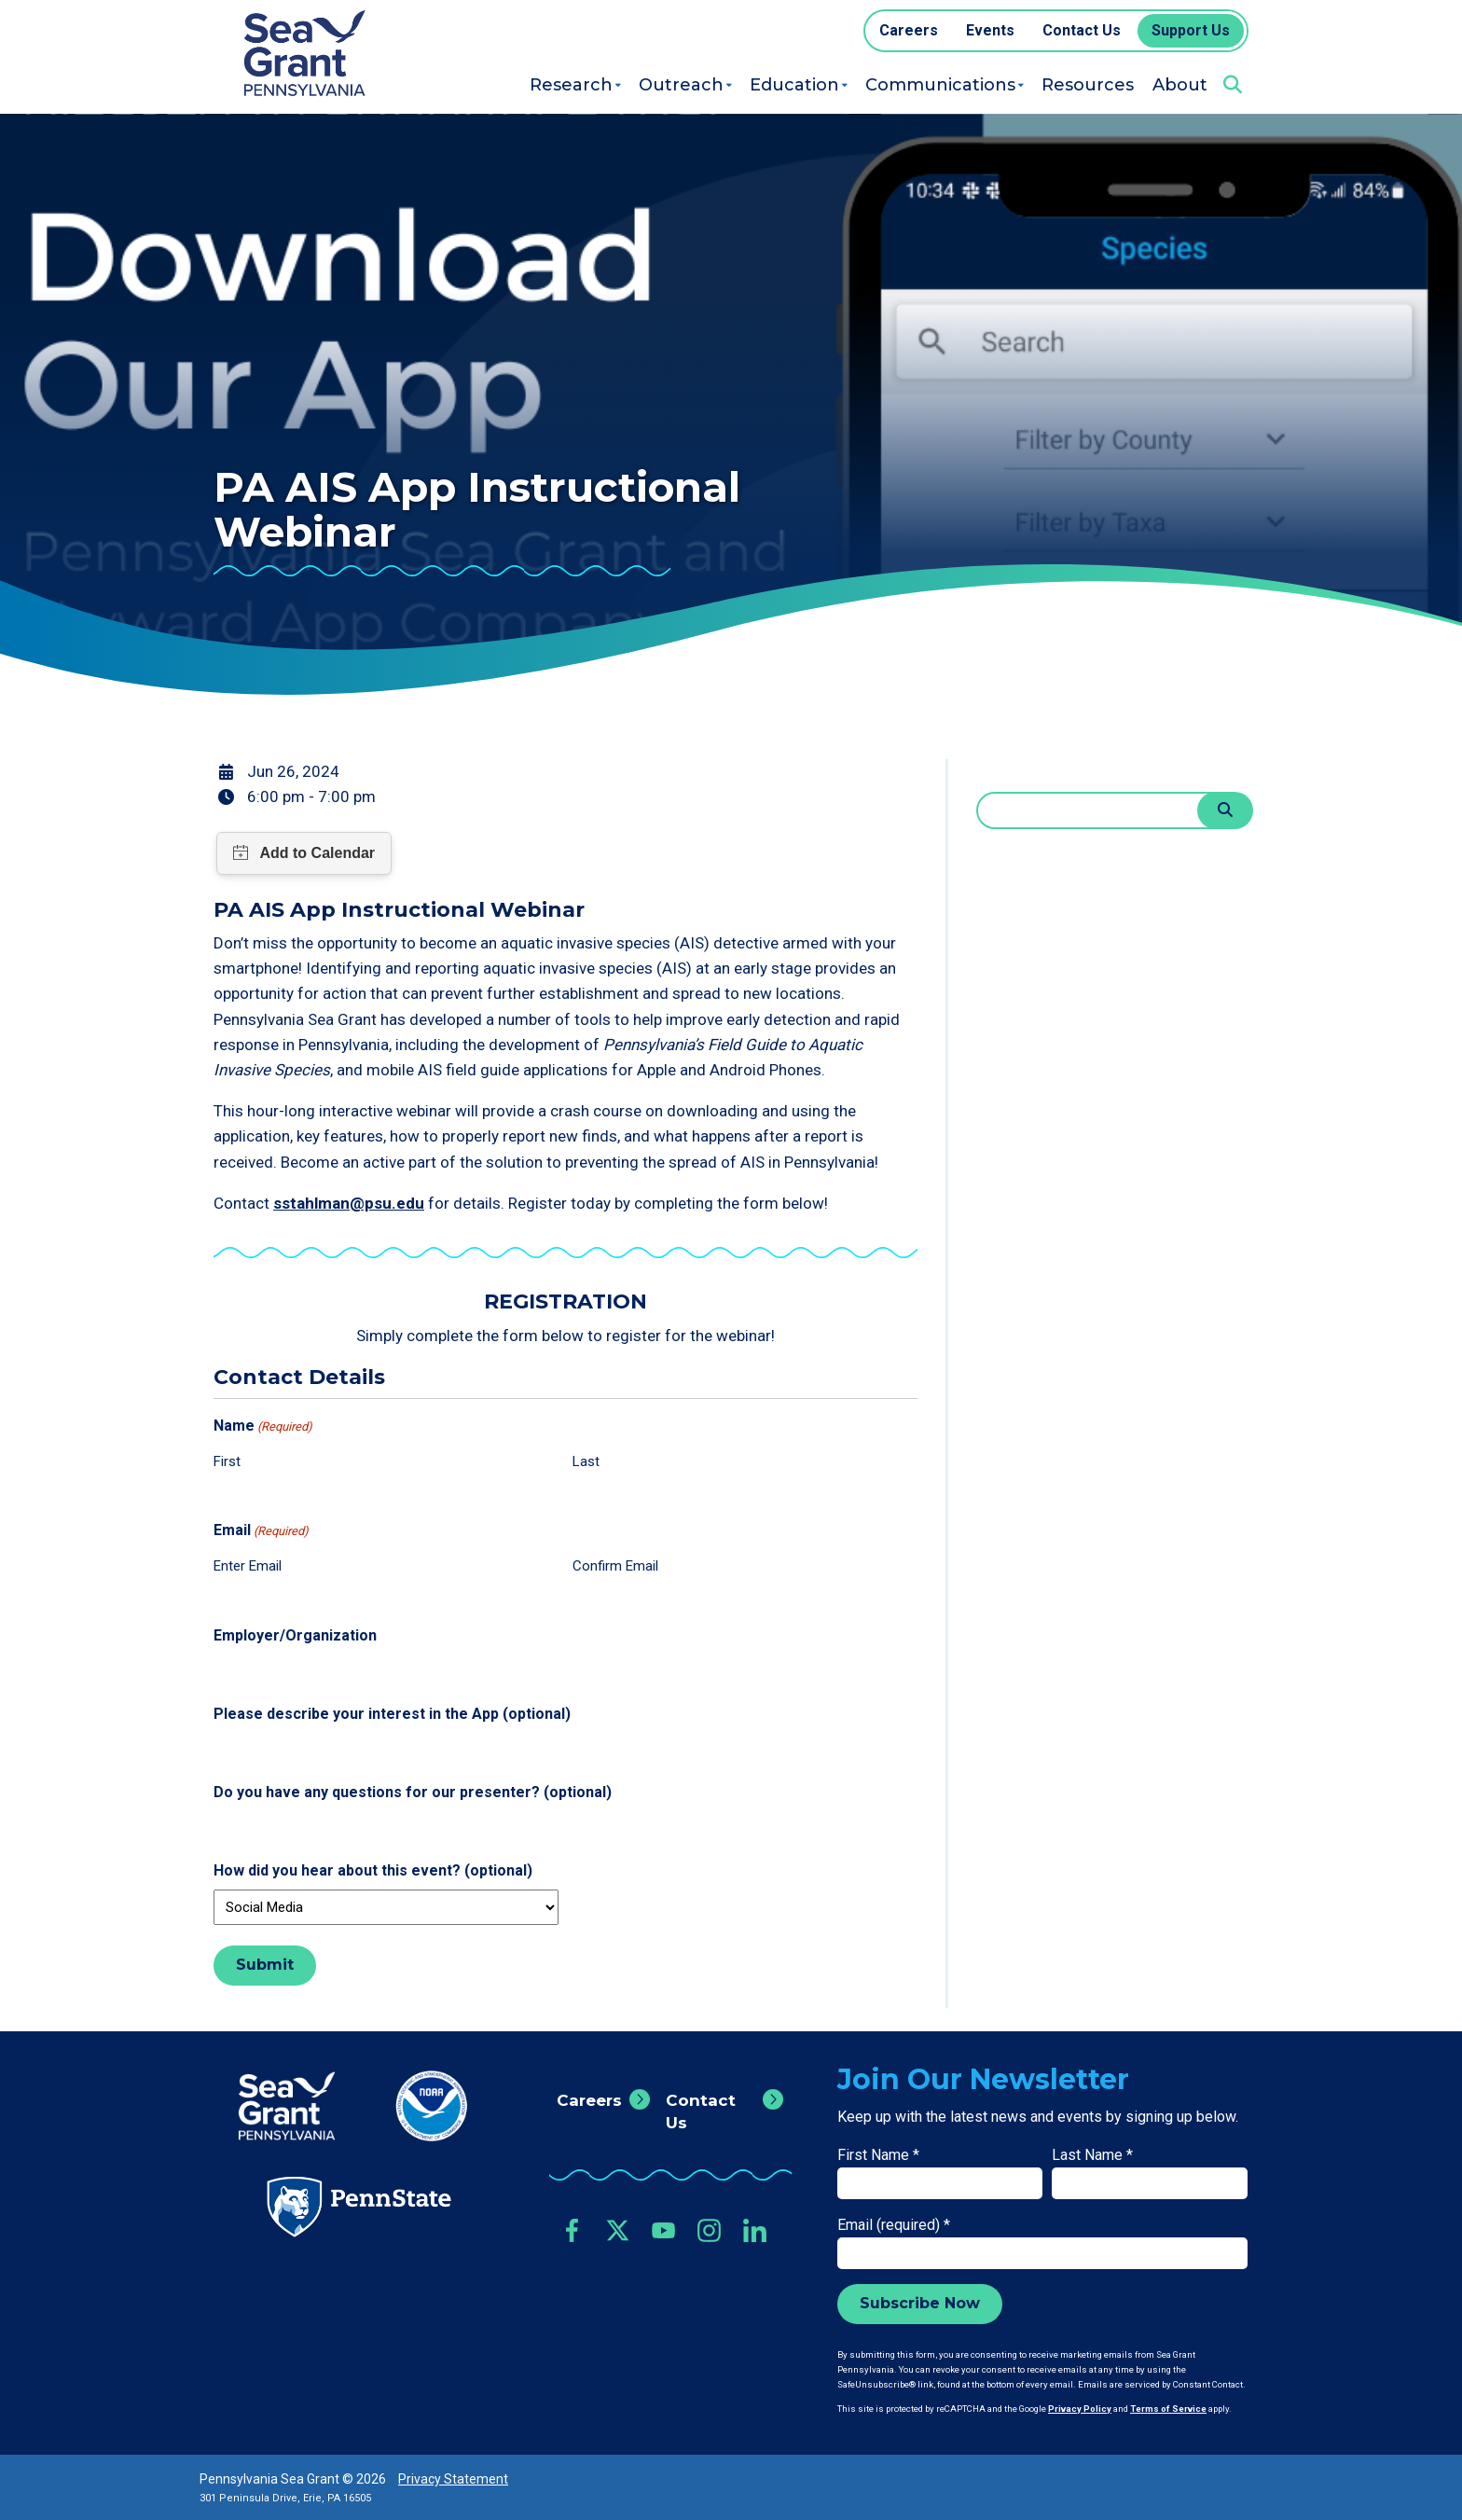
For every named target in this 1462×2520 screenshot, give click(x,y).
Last (586, 1461)
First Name (878, 2155)
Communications (940, 85)
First (227, 1461)
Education (794, 85)
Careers (589, 2100)
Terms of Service (1168, 2408)
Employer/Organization (295, 1635)
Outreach (681, 85)
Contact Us (701, 2111)
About (1179, 85)
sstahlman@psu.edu (348, 1203)
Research (571, 85)
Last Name (1092, 2155)
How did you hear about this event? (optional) (373, 1870)
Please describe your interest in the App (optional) (392, 1714)
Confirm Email (615, 1566)
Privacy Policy (1079, 2408)
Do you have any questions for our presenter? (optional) (413, 1792)
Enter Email (248, 1566)
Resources (1087, 85)
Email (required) (893, 2225)
